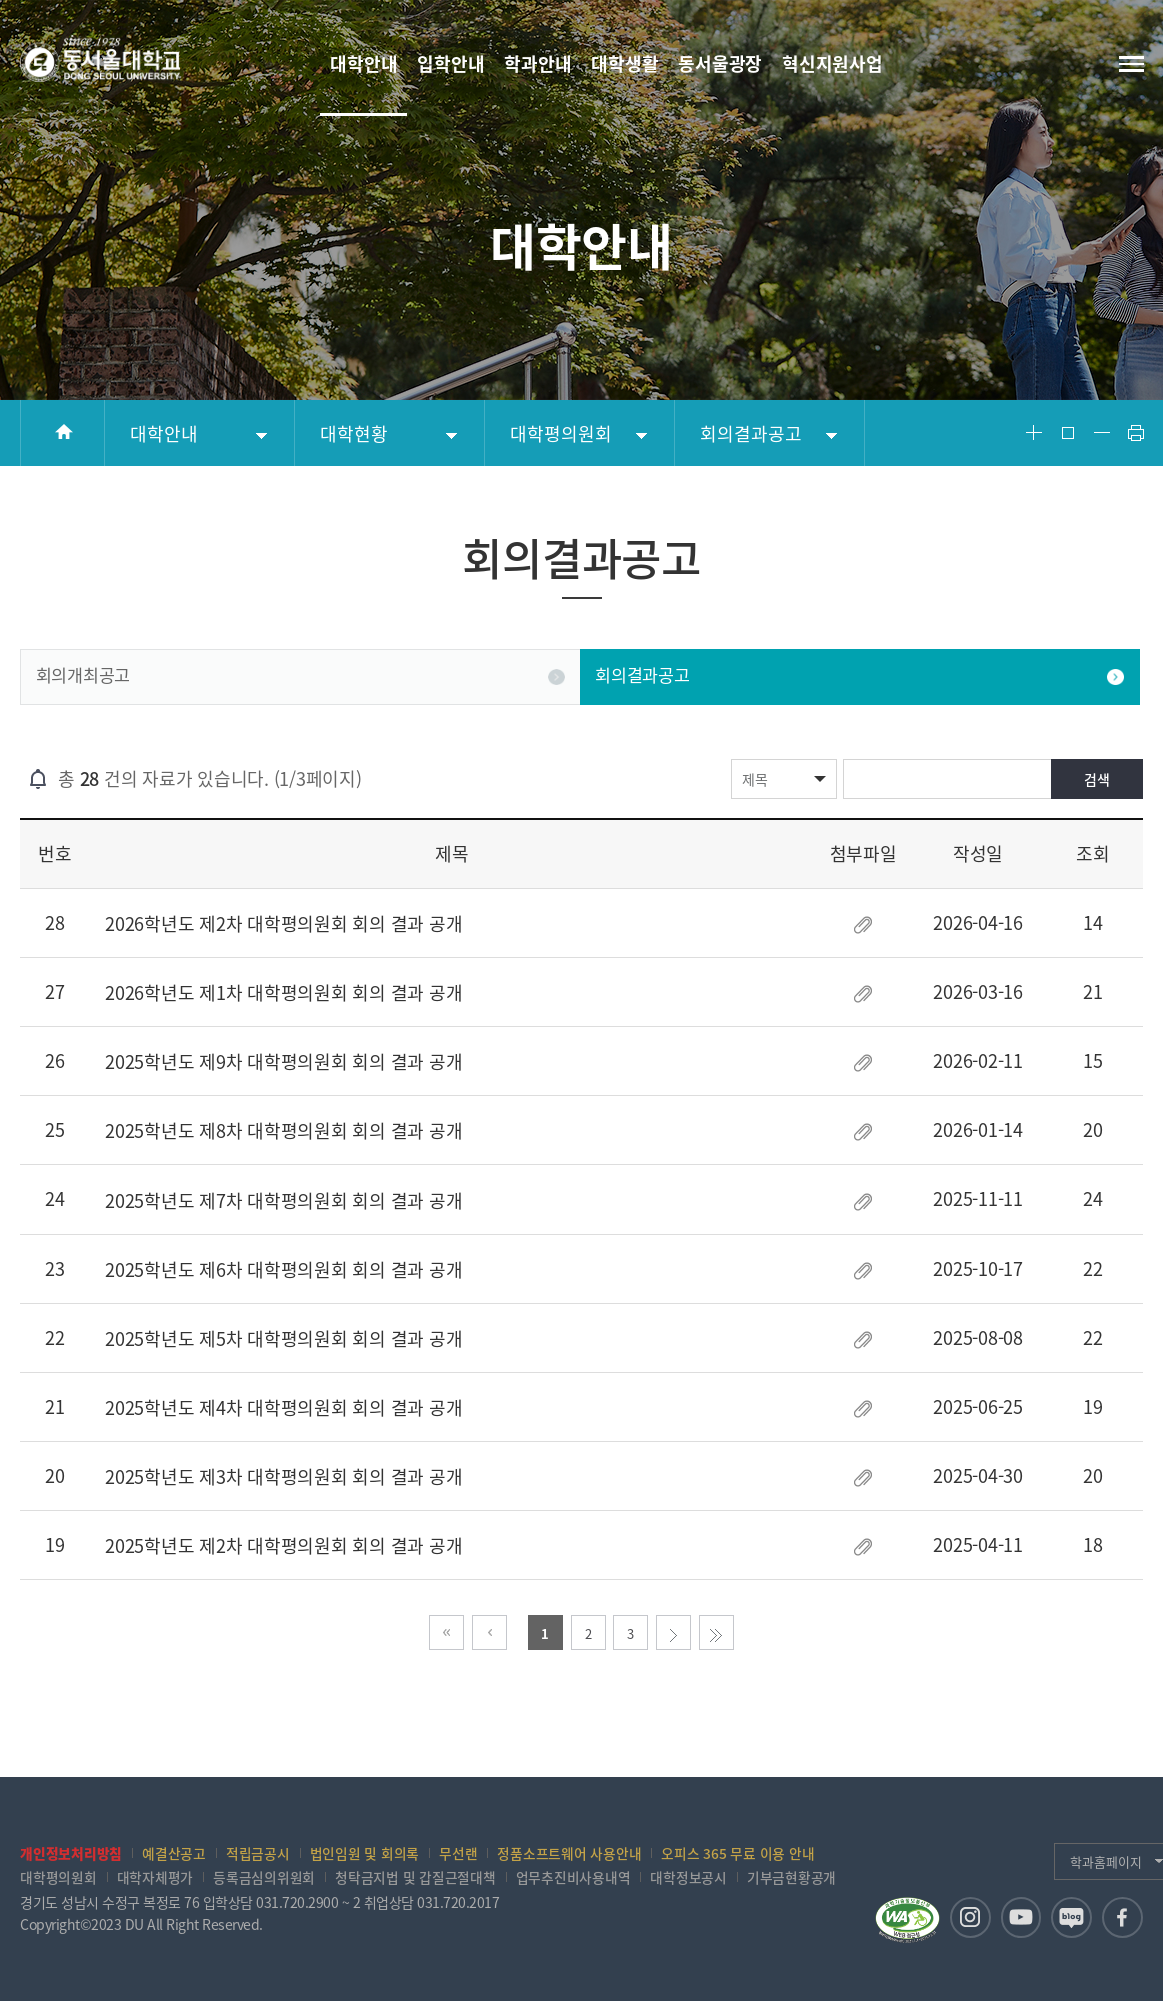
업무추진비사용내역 (573, 1880)
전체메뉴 (1130, 63)
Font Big (1034, 433)
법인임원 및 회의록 (365, 1855)
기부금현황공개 (791, 1880)
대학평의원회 (561, 433)
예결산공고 (174, 1855)
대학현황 (354, 433)
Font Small (1102, 433)
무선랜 (458, 1855)
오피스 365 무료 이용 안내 (737, 1855)
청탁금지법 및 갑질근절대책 (415, 1880)
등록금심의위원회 (264, 1880)
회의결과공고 (751, 433)
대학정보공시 (688, 1880)
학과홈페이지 (1065, 1863)
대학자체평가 (155, 1880)
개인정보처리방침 (71, 1855)
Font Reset (1068, 433)
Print (1136, 433)
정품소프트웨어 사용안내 (569, 1855)
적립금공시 (258, 1855)
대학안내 (164, 433)
